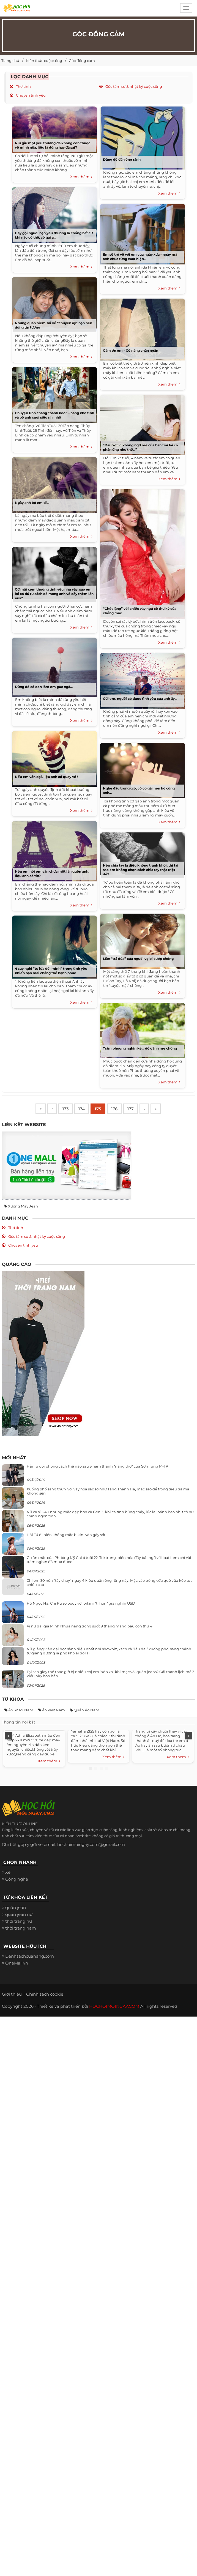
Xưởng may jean (23, 1206)
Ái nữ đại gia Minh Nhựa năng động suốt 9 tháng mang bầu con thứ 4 (89, 1626)
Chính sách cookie (44, 1994)
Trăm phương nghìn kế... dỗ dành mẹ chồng (140, 1048)
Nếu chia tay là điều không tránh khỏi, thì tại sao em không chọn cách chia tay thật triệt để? (140, 869)
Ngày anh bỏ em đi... (32, 503)
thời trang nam (20, 1928)
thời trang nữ (18, 1921)
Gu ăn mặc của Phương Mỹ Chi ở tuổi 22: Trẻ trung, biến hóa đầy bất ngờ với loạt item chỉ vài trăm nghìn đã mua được (109, 1559)
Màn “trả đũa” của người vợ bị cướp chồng (138, 959)
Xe (7, 1872)
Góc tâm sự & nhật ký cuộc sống (133, 86)
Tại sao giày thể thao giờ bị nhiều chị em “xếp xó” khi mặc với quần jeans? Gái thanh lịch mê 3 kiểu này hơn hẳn (110, 1674)
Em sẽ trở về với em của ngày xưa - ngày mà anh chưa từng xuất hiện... (140, 256)
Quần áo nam (86, 1710)
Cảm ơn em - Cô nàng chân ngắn (130, 350)
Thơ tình (23, 86)
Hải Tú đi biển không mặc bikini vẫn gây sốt (66, 1535)
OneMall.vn (16, 1963)
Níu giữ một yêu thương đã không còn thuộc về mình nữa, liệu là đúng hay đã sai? (52, 145)
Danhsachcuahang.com (29, 1956)
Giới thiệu (12, 1994)
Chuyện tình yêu (30, 95)
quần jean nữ (18, 1914)
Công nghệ (16, 1879)
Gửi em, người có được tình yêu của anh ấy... (140, 698)
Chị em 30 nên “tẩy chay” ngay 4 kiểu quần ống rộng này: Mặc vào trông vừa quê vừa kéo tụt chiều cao (109, 1582)
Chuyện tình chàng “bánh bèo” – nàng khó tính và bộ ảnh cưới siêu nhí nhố (54, 415)
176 (114, 1108)
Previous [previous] (8, 1735)
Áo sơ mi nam (20, 1710)
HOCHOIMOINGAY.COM (114, 2006)
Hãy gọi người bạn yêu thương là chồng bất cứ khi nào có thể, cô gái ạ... (54, 235)
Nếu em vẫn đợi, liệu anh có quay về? (46, 777)
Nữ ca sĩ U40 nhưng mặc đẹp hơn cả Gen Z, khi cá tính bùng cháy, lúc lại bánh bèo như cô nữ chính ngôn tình (110, 1514)
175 (98, 1108)
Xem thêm (81, 177)
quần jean (15, 1907)
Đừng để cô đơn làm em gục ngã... (44, 687)
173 (65, 1108)
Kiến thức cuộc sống (44, 60)
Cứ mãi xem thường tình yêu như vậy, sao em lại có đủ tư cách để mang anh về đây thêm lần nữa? (54, 593)
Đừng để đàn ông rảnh (122, 159)
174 (81, 1108)
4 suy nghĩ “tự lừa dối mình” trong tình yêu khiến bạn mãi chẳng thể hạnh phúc (51, 970)
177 (130, 1108)
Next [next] (188, 1735)
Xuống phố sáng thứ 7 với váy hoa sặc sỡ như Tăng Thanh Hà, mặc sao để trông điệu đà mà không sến (108, 1491)
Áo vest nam (53, 1710)
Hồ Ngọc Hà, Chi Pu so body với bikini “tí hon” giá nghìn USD (81, 1603)
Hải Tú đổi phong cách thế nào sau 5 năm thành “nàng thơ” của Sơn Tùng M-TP (97, 1466)
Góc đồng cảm (82, 60)
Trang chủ (10, 60)
